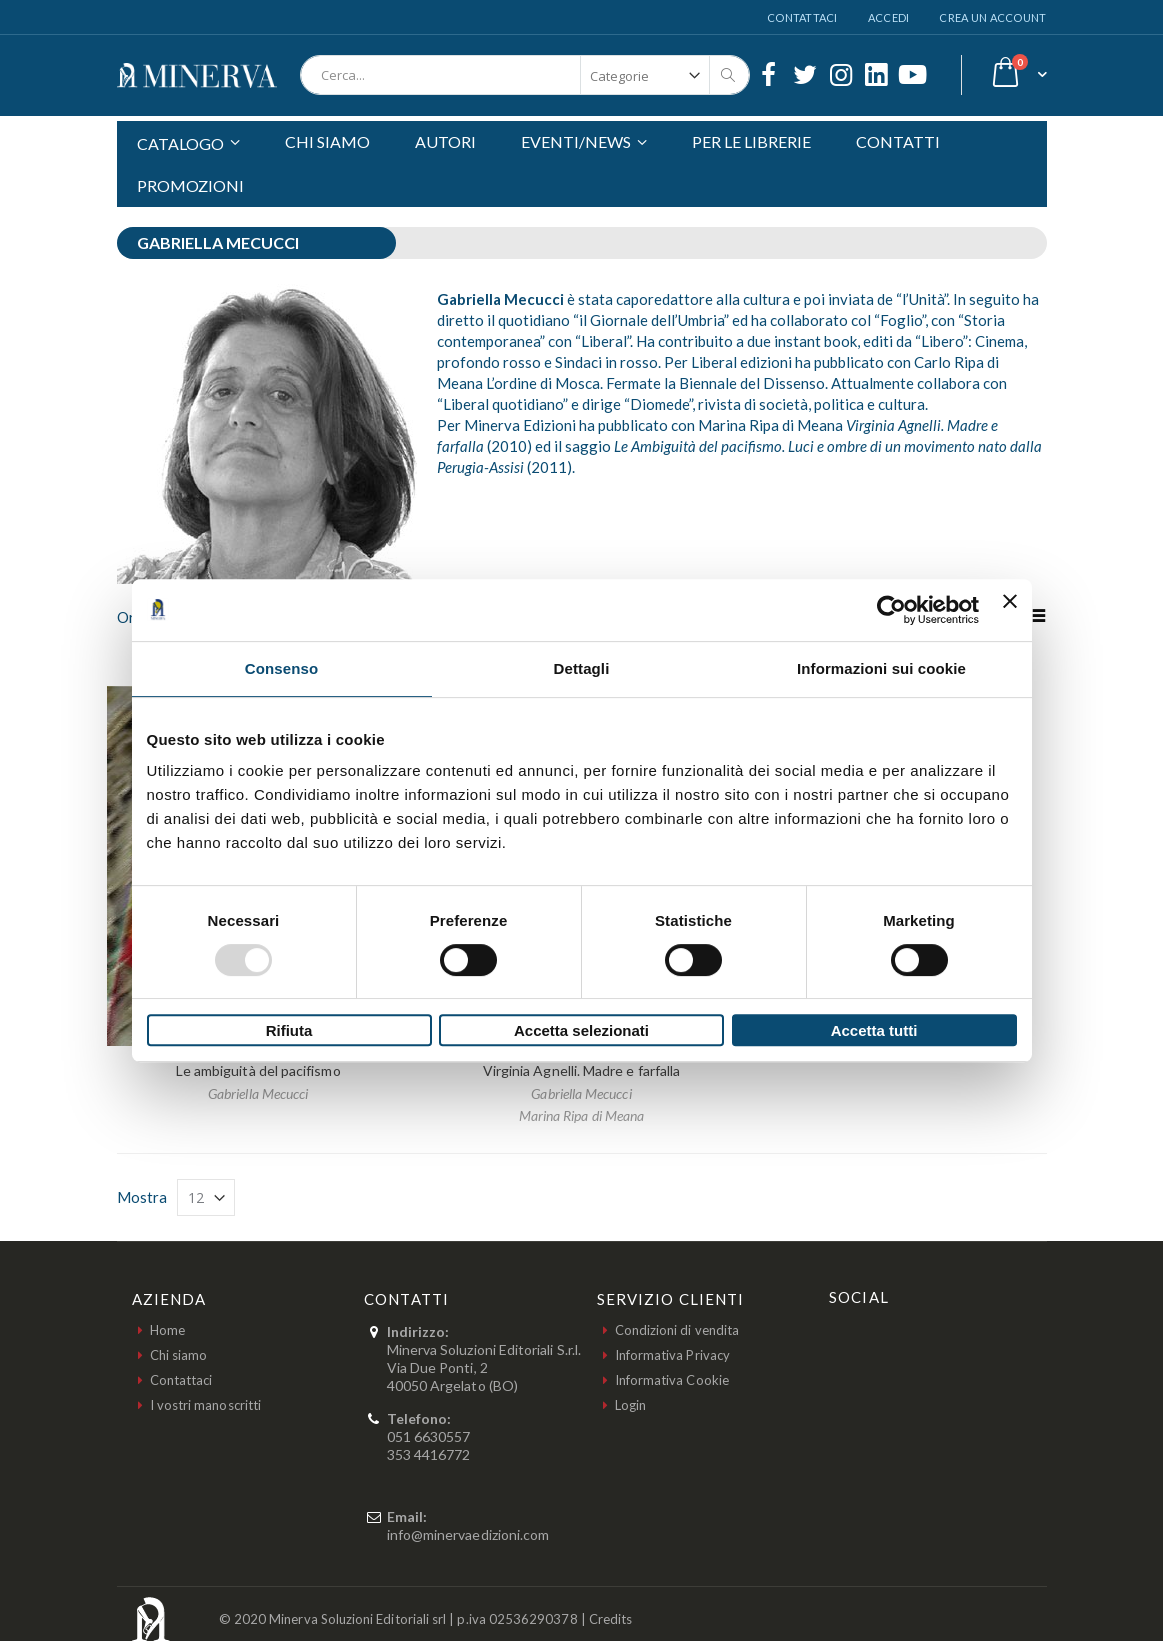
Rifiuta (289, 1030)
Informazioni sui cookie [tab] (881, 668)
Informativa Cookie (672, 1380)
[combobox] (525, 75)
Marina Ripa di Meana (581, 1115)
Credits (610, 1619)
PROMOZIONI (190, 185)
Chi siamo (179, 1355)
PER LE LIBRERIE (751, 141)
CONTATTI (898, 141)
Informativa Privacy (672, 1355)
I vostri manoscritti (205, 1405)
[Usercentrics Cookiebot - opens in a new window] (891, 610)
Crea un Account (992, 17)
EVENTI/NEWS (576, 141)
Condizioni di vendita (677, 1330)
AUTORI (445, 141)
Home (167, 1330)
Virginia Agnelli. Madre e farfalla (581, 1070)
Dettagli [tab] (582, 668)
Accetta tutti (874, 1030)
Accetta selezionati (581, 1030)
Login (630, 1405)
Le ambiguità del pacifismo (258, 1070)
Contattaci (802, 17)
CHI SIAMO (327, 141)
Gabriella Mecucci (258, 1093)
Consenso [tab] (281, 668)
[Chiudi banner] (1010, 610)
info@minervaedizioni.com (468, 1534)
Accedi (889, 17)
